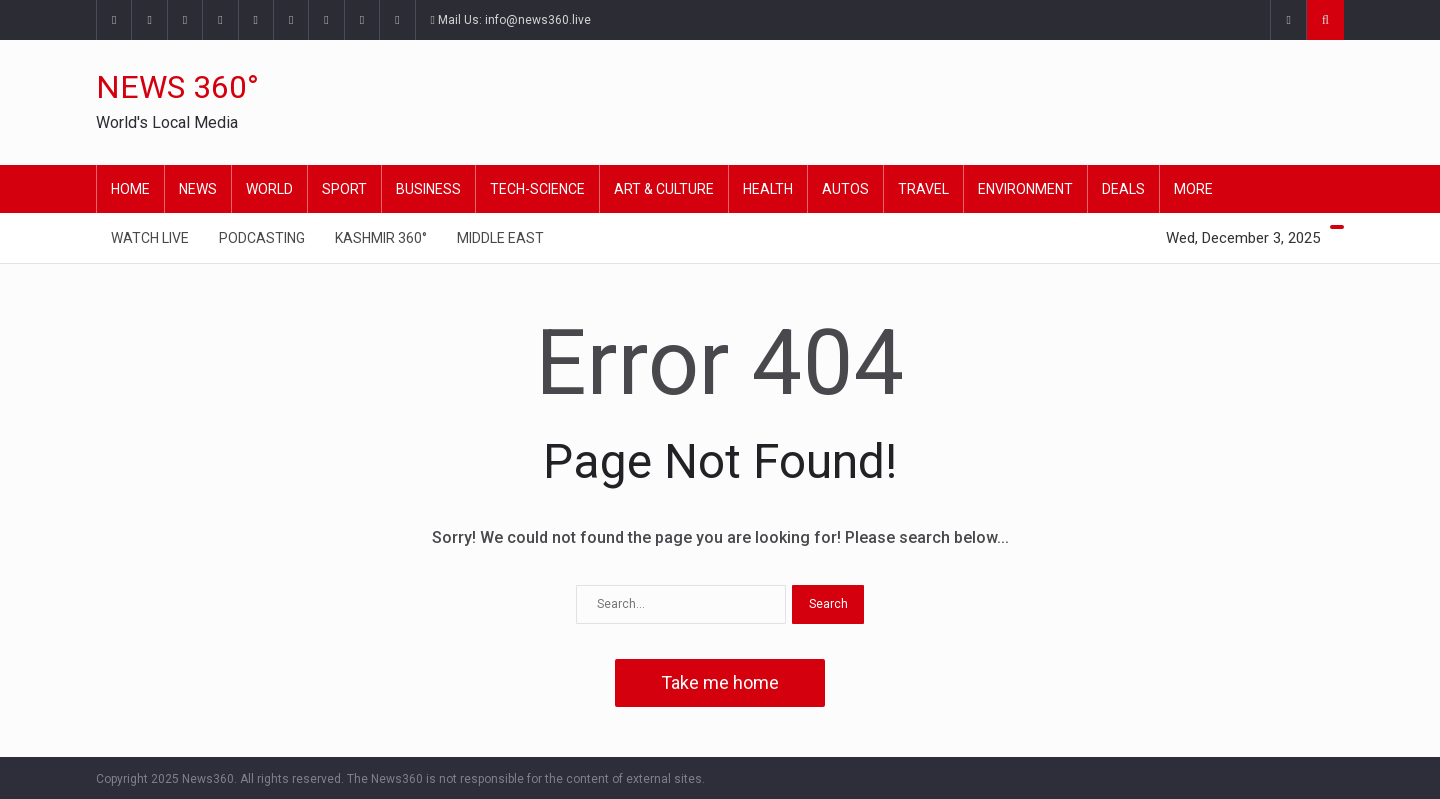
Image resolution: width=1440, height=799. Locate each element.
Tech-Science (537, 189)
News (198, 189)
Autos (845, 189)
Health (768, 189)
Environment (1025, 189)
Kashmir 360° (381, 238)
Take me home (720, 682)
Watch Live (150, 238)
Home (130, 189)
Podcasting (262, 238)
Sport (344, 189)
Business (428, 189)
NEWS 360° (177, 87)
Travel (923, 189)
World (269, 189)
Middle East (500, 238)
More (1193, 189)
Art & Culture (664, 189)
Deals (1123, 189)
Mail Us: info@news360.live (511, 20)
